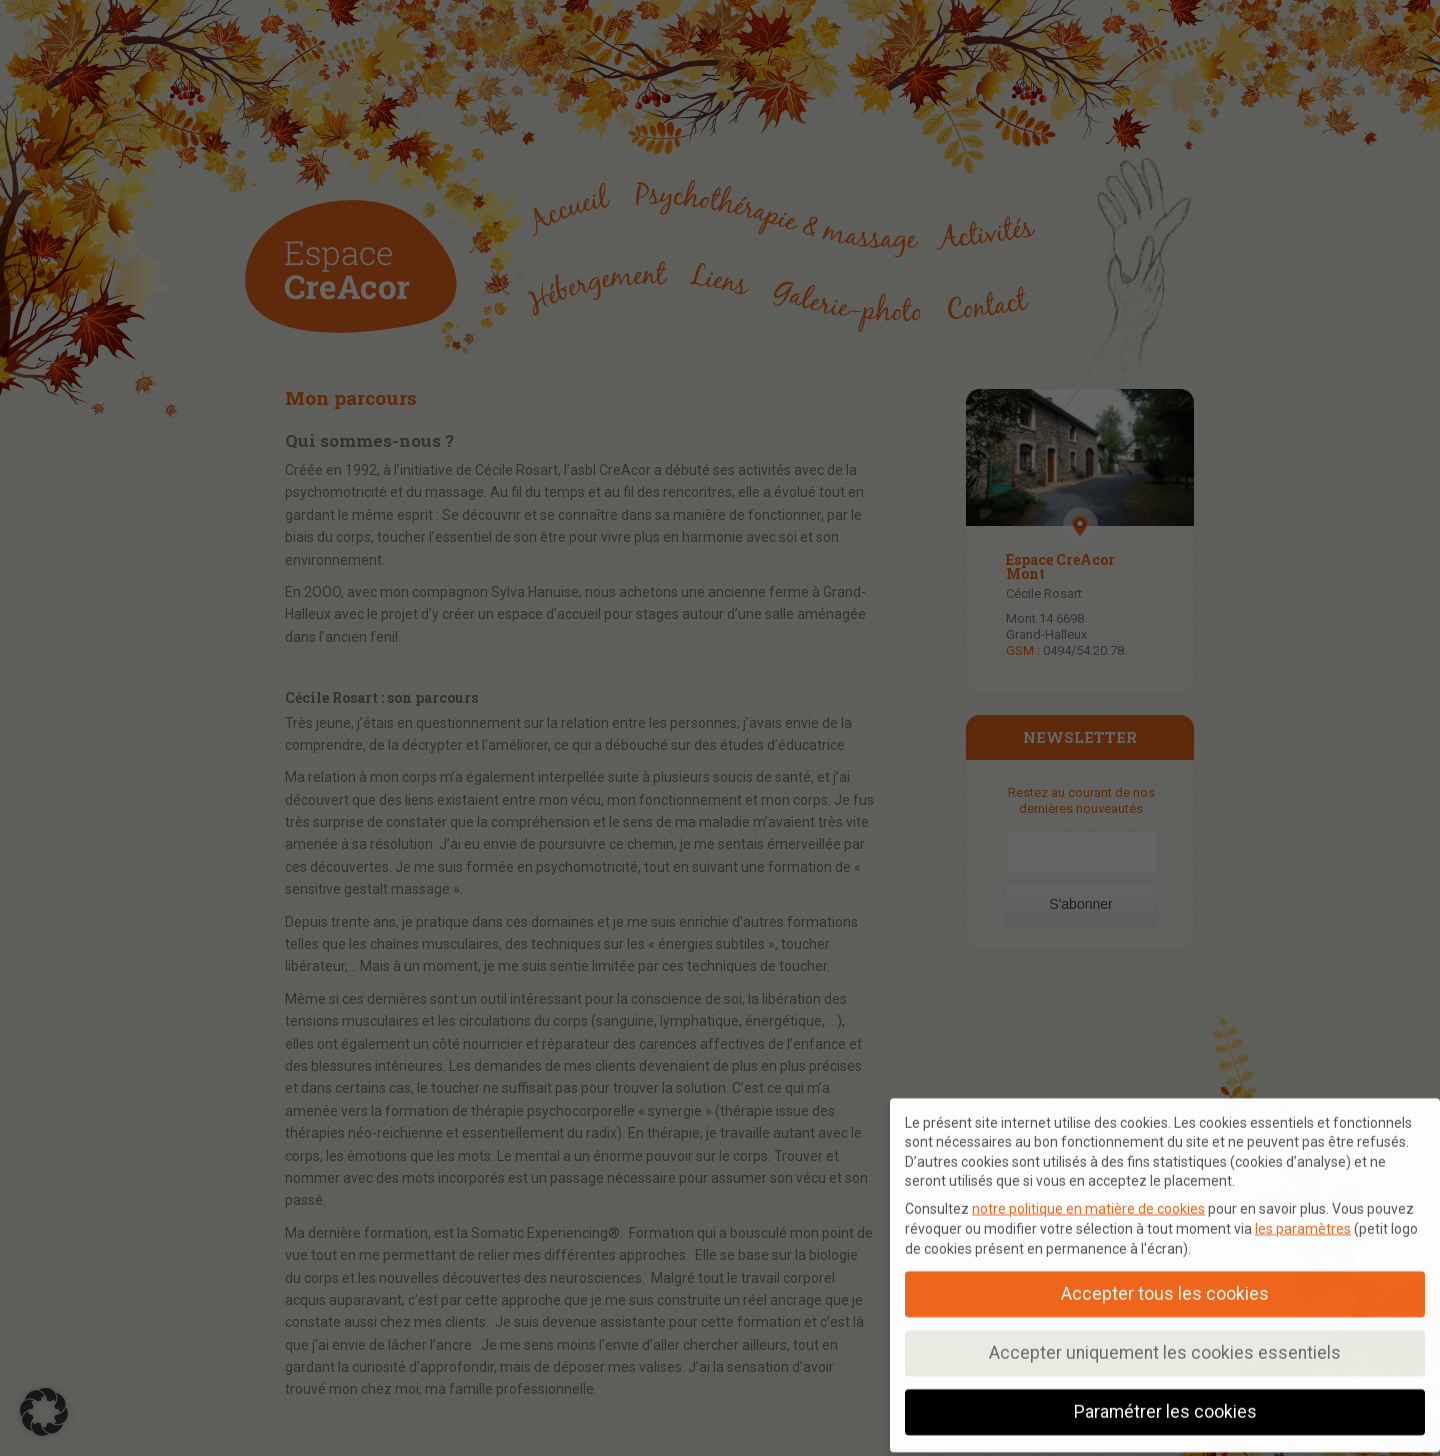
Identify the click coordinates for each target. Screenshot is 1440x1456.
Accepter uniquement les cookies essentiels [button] (1165, 1346)
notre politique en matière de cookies (1088, 1202)
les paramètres (1303, 1222)
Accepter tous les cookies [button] (1165, 1287)
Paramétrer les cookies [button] (1165, 1405)
